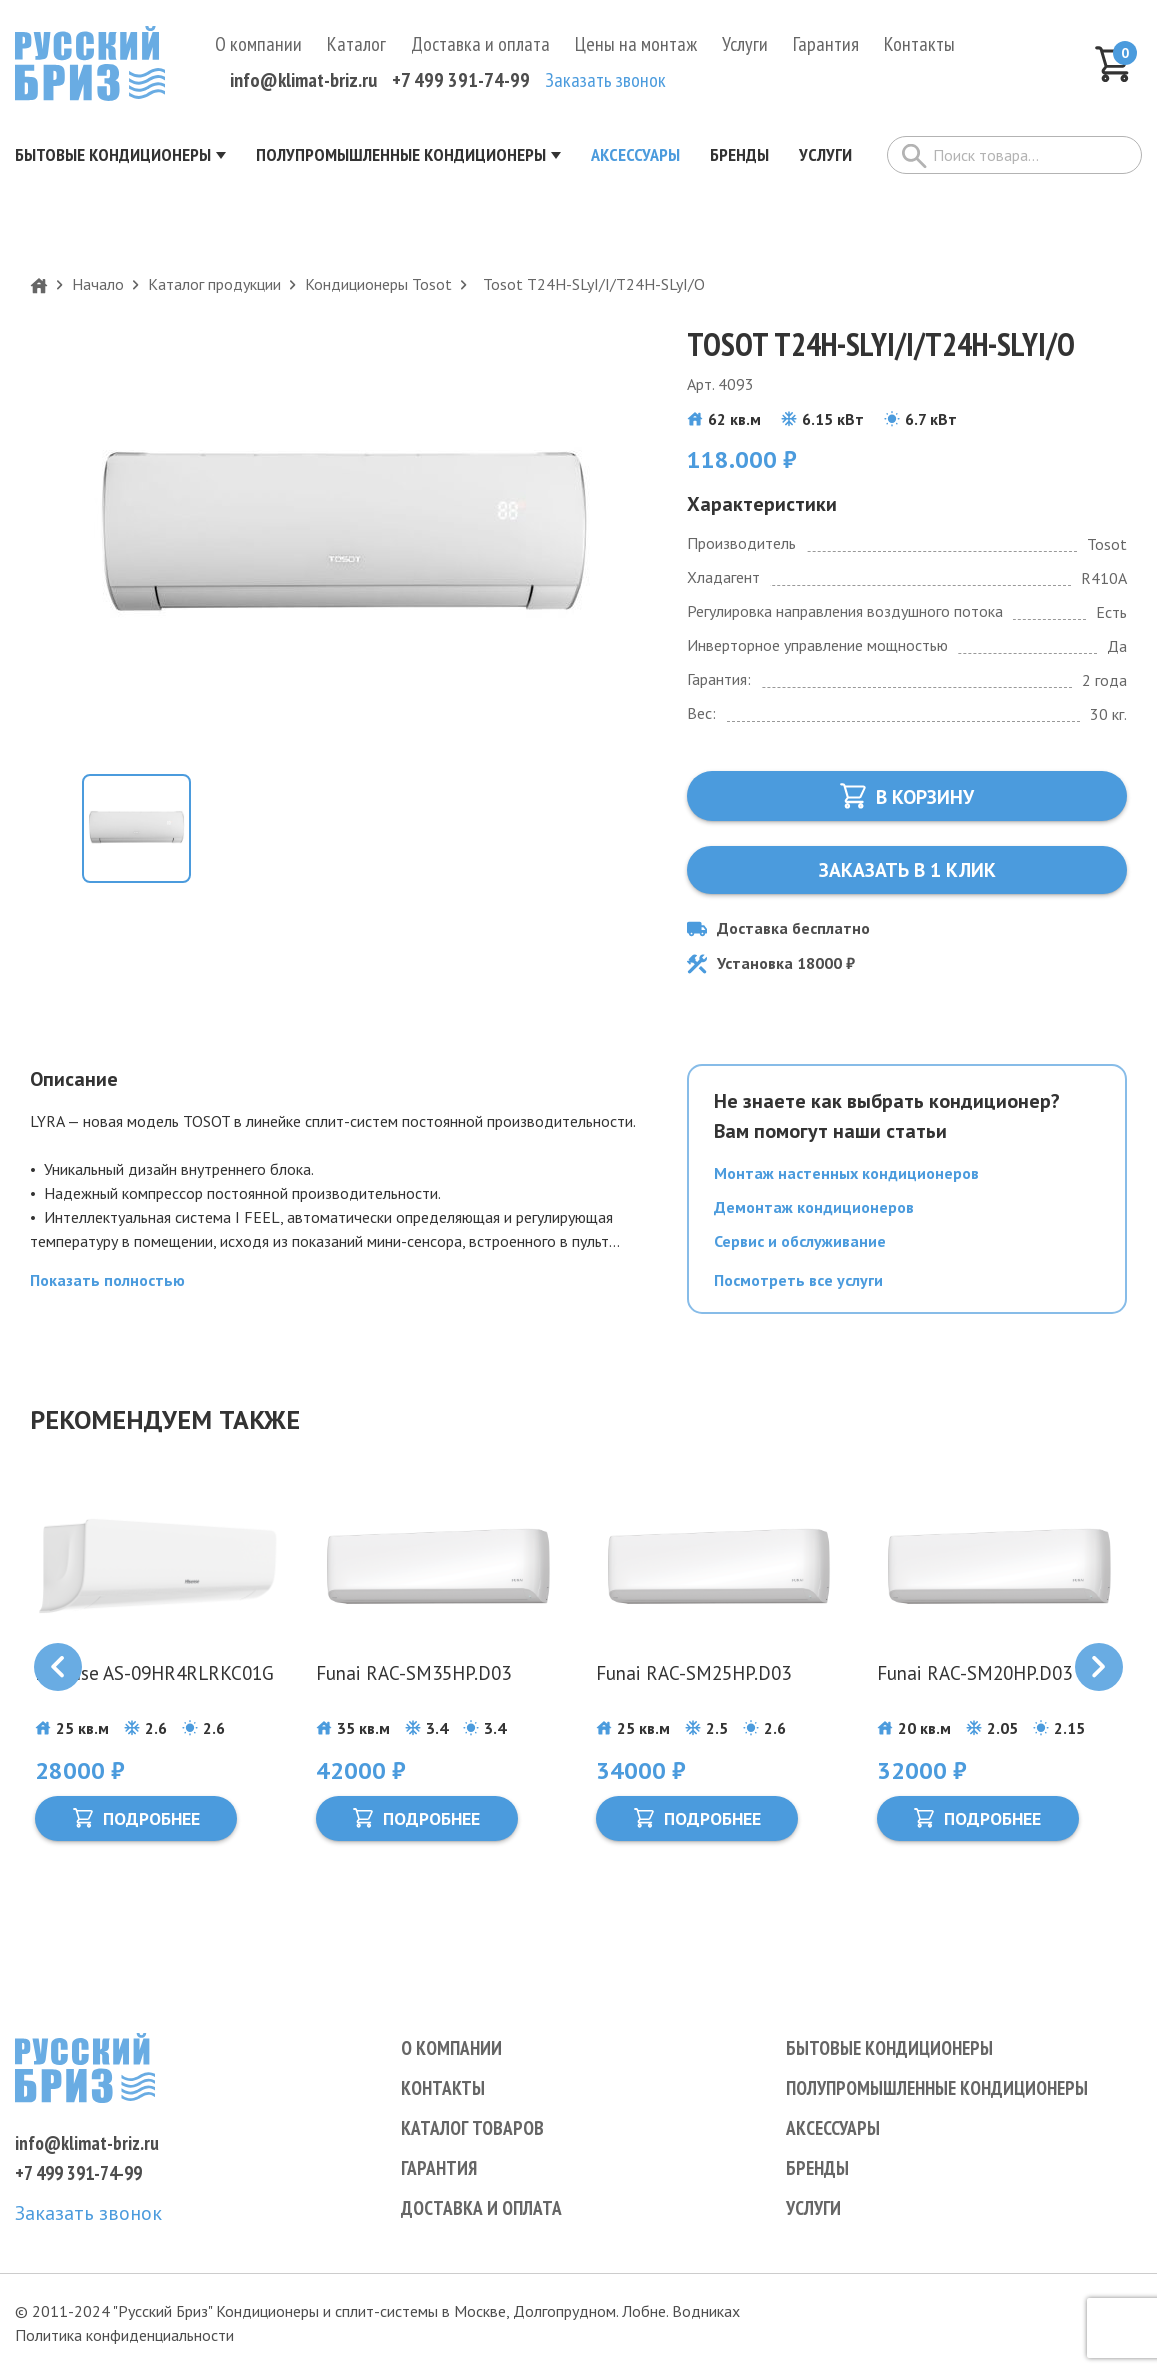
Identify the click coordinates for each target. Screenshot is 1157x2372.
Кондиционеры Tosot (378, 290)
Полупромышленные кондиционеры (943, 2088)
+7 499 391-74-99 (461, 86)
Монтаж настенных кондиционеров (846, 1179)
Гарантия (826, 50)
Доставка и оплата (480, 50)
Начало (98, 290)
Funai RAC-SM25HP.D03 (697, 1680)
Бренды (818, 2168)
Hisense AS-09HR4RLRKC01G (110, 1692)
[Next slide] (1099, 1674)
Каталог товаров (474, 2128)
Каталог (356, 50)
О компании (258, 50)
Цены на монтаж (636, 50)
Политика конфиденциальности (124, 2335)
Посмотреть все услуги (798, 1286)
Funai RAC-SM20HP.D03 (978, 1680)
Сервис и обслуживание (800, 1247)
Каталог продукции (214, 290)
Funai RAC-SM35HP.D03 (417, 1680)
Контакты (919, 50)
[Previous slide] (58, 1674)
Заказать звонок (605, 86)
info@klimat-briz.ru (303, 86)
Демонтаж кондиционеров (814, 1213)
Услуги (745, 50)
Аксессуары (834, 2128)
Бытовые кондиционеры (893, 2048)
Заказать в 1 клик (907, 876)
